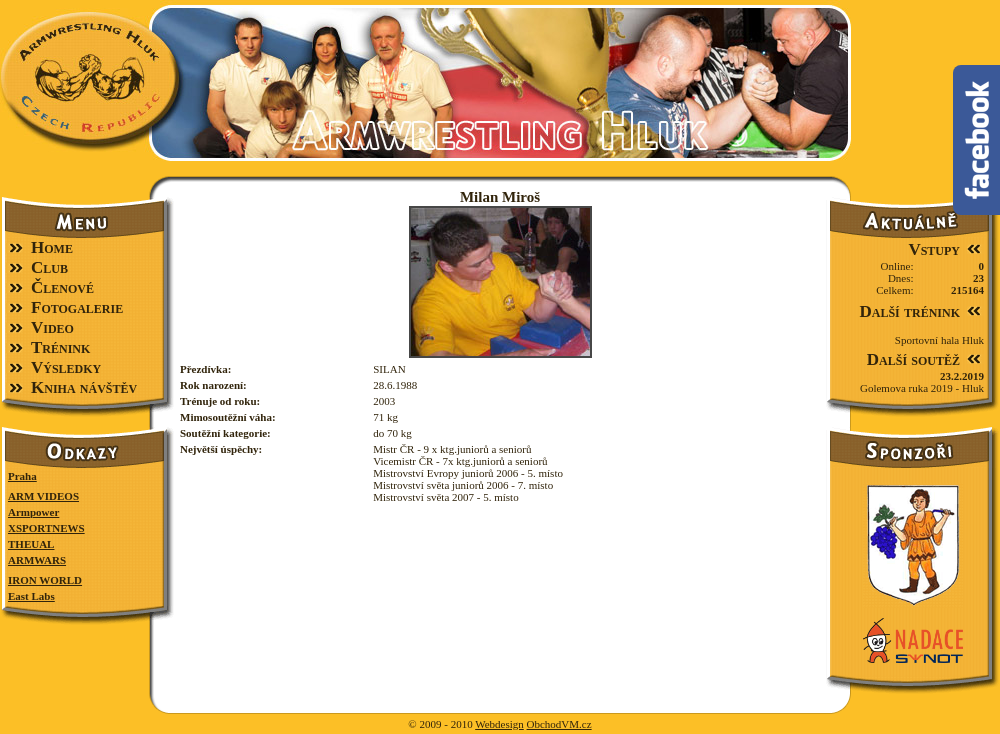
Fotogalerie (77, 307)
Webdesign (499, 724)
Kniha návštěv (84, 387)
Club (49, 267)
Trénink (60, 347)
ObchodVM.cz (559, 724)
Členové (62, 287)
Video (52, 327)
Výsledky (66, 367)
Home (52, 247)
